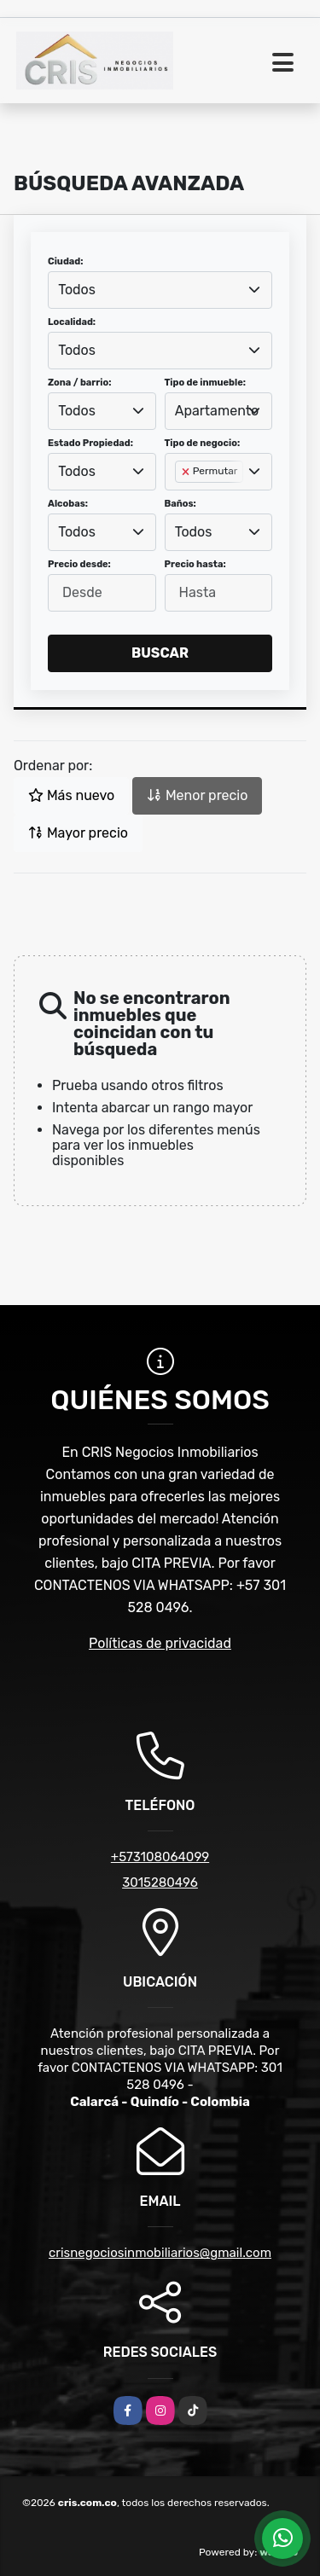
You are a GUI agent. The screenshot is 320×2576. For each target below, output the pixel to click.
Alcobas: (68, 503)
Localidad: (72, 322)
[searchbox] (180, 499)
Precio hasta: (195, 564)
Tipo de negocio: (203, 443)
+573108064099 (160, 1857)
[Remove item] (187, 472)
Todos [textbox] (77, 289)
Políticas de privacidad (160, 1643)
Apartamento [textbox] (217, 411)
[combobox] (160, 290)
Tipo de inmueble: (205, 382)
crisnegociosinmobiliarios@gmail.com (160, 2252)
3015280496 (160, 1882)
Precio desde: (79, 564)
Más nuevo (71, 795)
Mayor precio (78, 833)
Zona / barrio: (79, 382)
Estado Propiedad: (90, 443)
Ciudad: (66, 261)
